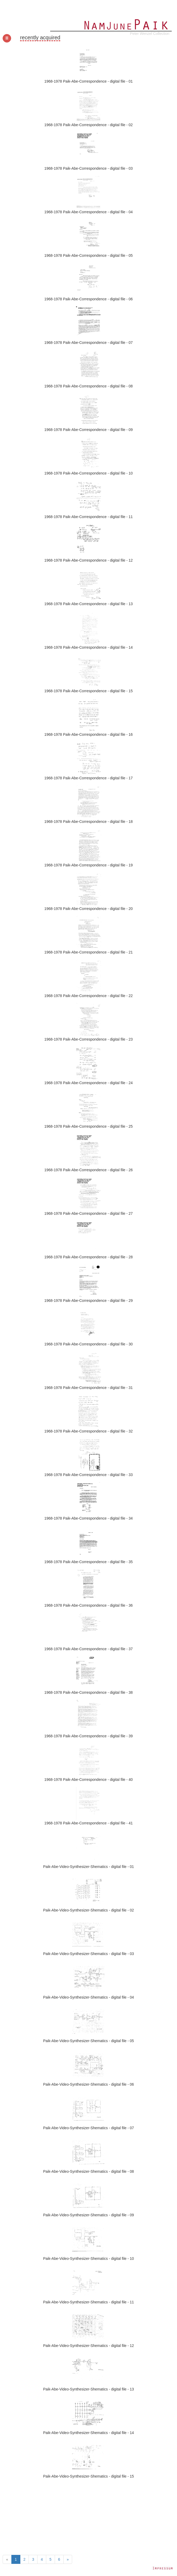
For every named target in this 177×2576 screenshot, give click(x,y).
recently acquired (40, 37)
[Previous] (7, 2559)
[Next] (67, 2559)
